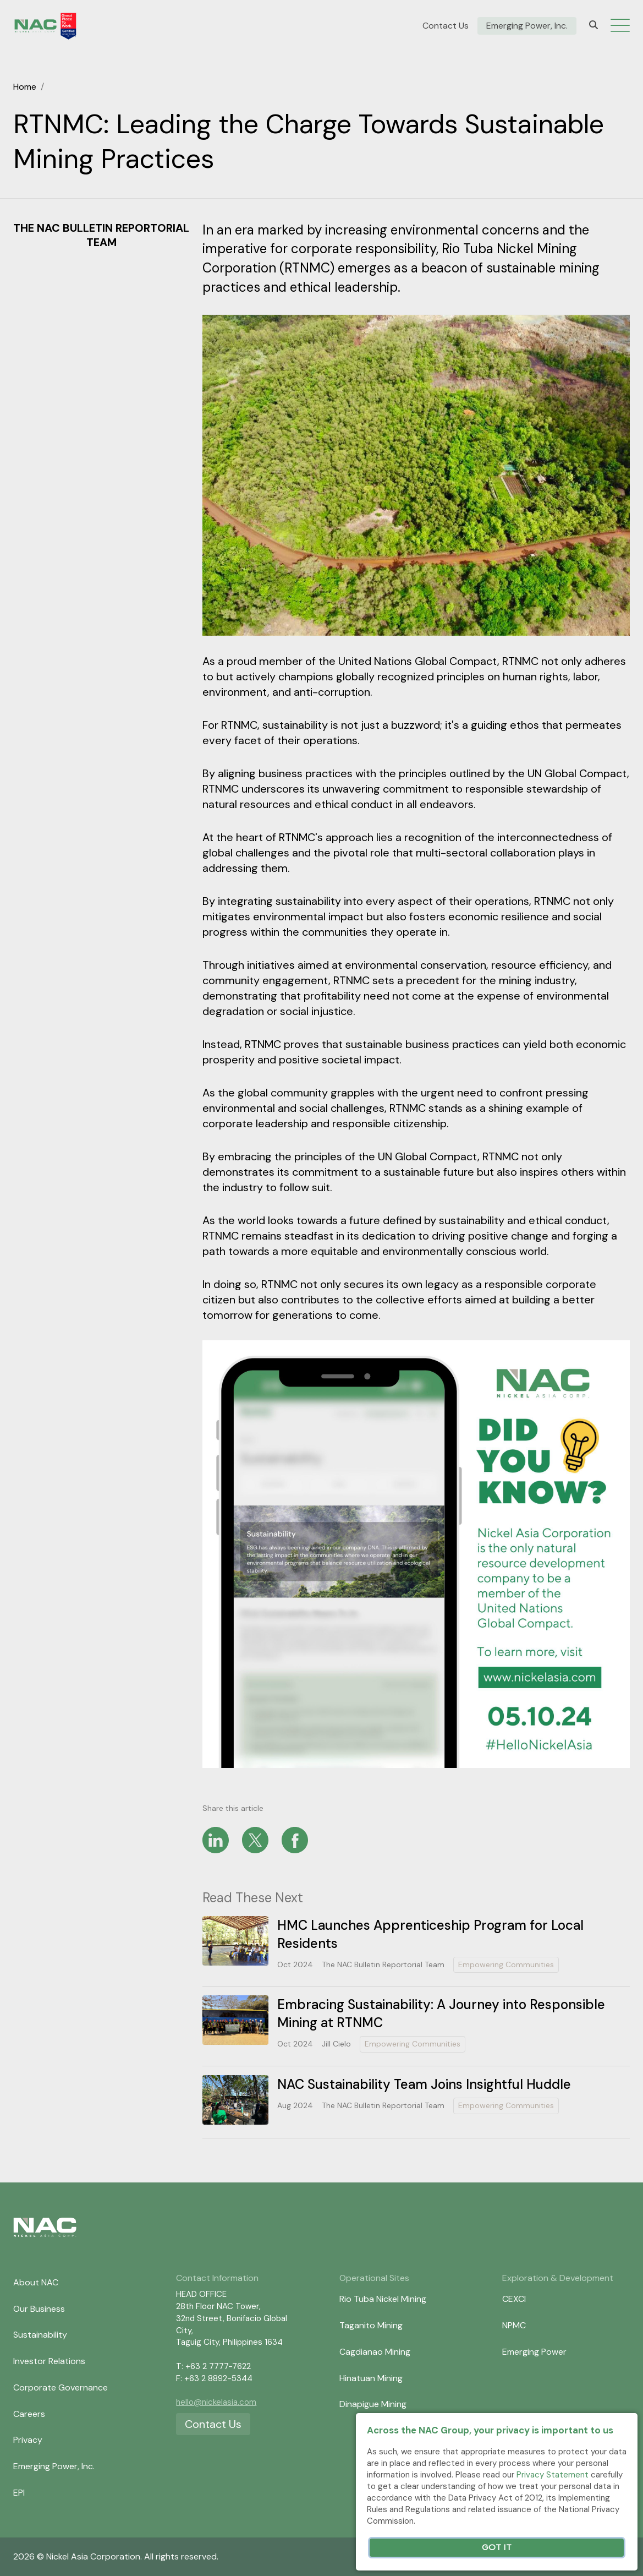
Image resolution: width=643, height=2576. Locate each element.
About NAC (35, 2282)
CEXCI (514, 2299)
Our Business (39, 2309)
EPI (19, 2492)
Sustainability (40, 2334)
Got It (497, 2548)
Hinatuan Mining (371, 2378)
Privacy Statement (552, 2474)
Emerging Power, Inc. (527, 25)
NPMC (514, 2325)
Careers (29, 2414)
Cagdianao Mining (374, 2351)
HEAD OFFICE (201, 2294)
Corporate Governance (60, 2387)
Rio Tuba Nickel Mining (382, 2299)
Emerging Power (534, 2351)
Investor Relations (49, 2361)
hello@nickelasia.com (216, 2402)
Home (24, 86)
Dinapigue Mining (372, 2404)
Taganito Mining (371, 2325)
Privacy (27, 2440)
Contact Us (445, 25)
